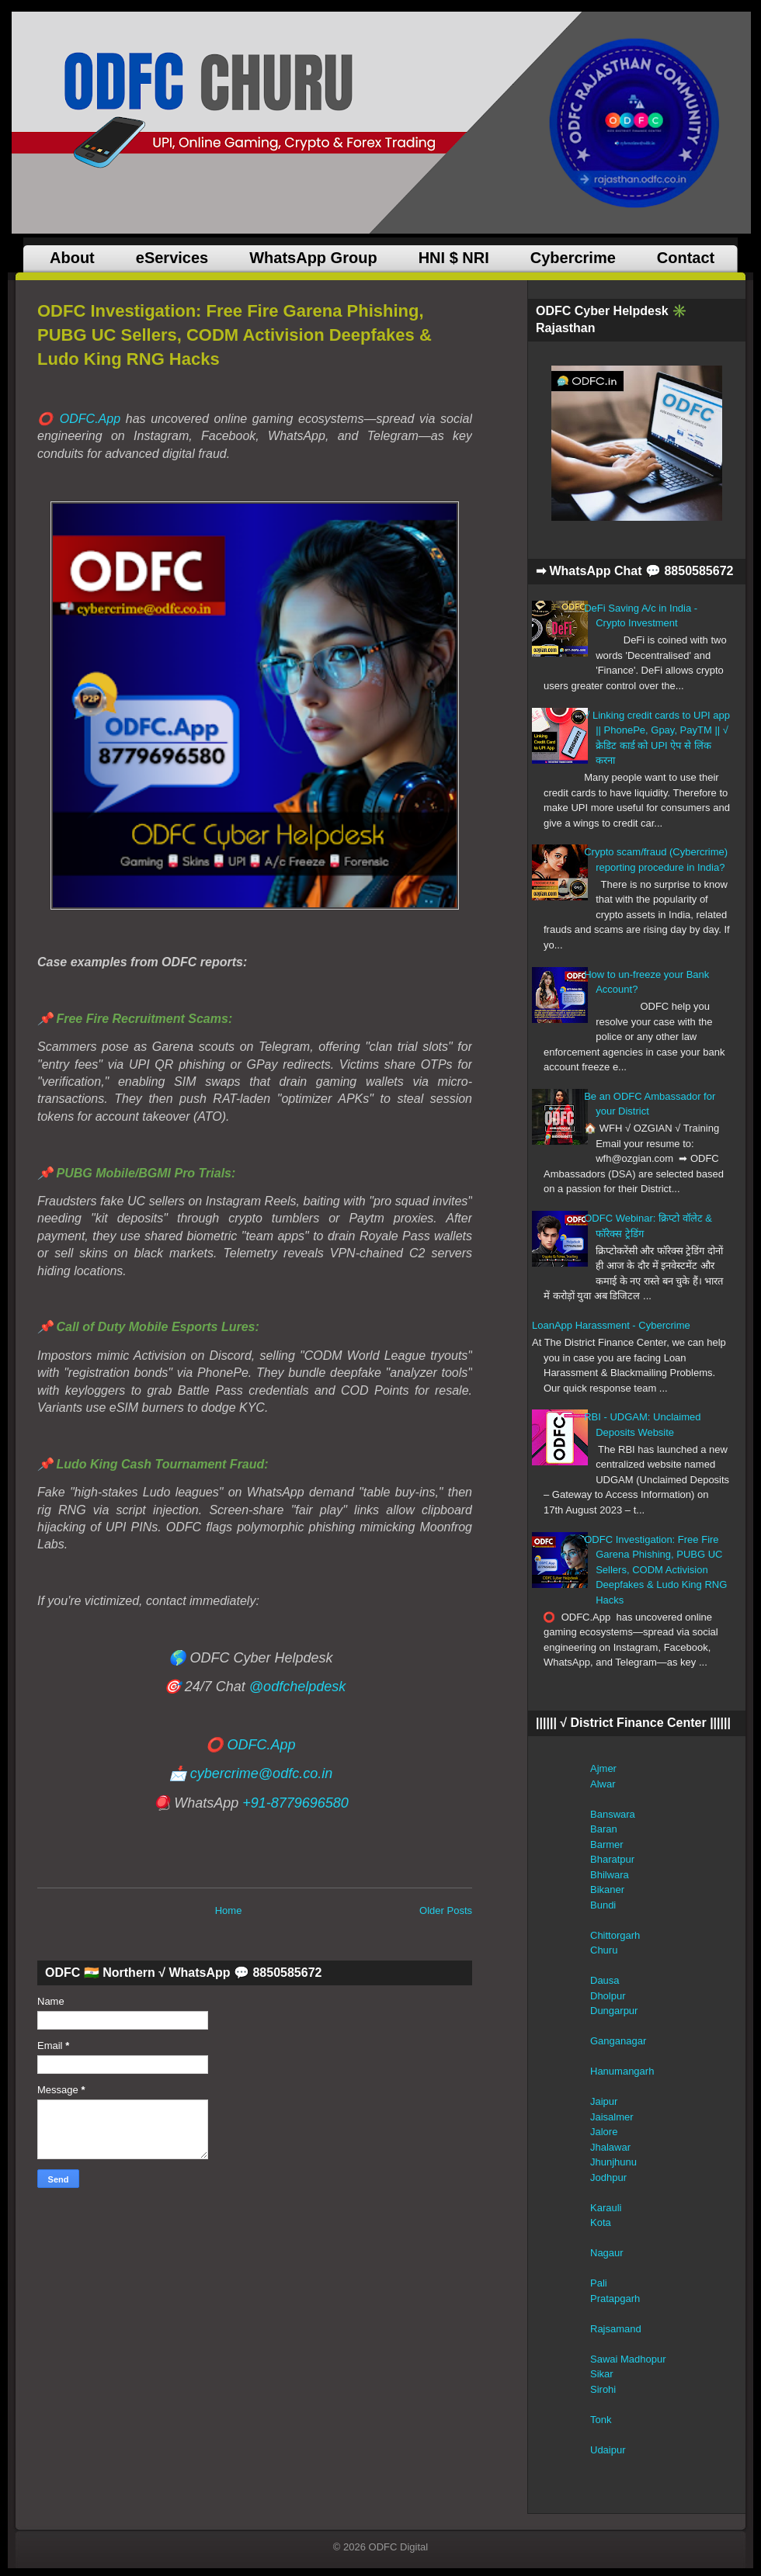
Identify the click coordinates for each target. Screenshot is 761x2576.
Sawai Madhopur (628, 2359)
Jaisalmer (612, 2117)
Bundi (603, 1905)
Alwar (603, 1784)
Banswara (612, 1814)
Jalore (603, 2131)
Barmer (607, 1844)
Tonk (600, 2419)
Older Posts (445, 1910)
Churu (603, 1950)
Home (228, 1910)
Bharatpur (612, 1859)
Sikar (601, 2374)
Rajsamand (615, 2329)
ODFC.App (90, 418)
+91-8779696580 (295, 1803)
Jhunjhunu (613, 2162)
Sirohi (603, 2389)
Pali (598, 2283)
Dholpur (608, 1996)
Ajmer (603, 1768)
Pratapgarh (615, 2298)
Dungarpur (614, 2010)
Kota (600, 2222)
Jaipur (603, 2101)
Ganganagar (618, 2041)
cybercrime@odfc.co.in (261, 1773)
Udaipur (608, 2450)
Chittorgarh (615, 1935)
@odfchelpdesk (297, 1686)
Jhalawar (610, 2147)
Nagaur (607, 2253)
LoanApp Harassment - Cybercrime (611, 1325)
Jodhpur (608, 2177)
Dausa (605, 1980)
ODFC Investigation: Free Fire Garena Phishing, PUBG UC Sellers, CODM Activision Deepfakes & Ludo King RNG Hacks (234, 335)
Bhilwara (609, 1875)
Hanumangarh (622, 2071)
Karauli (605, 2208)
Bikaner (607, 1889)
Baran (603, 1829)
